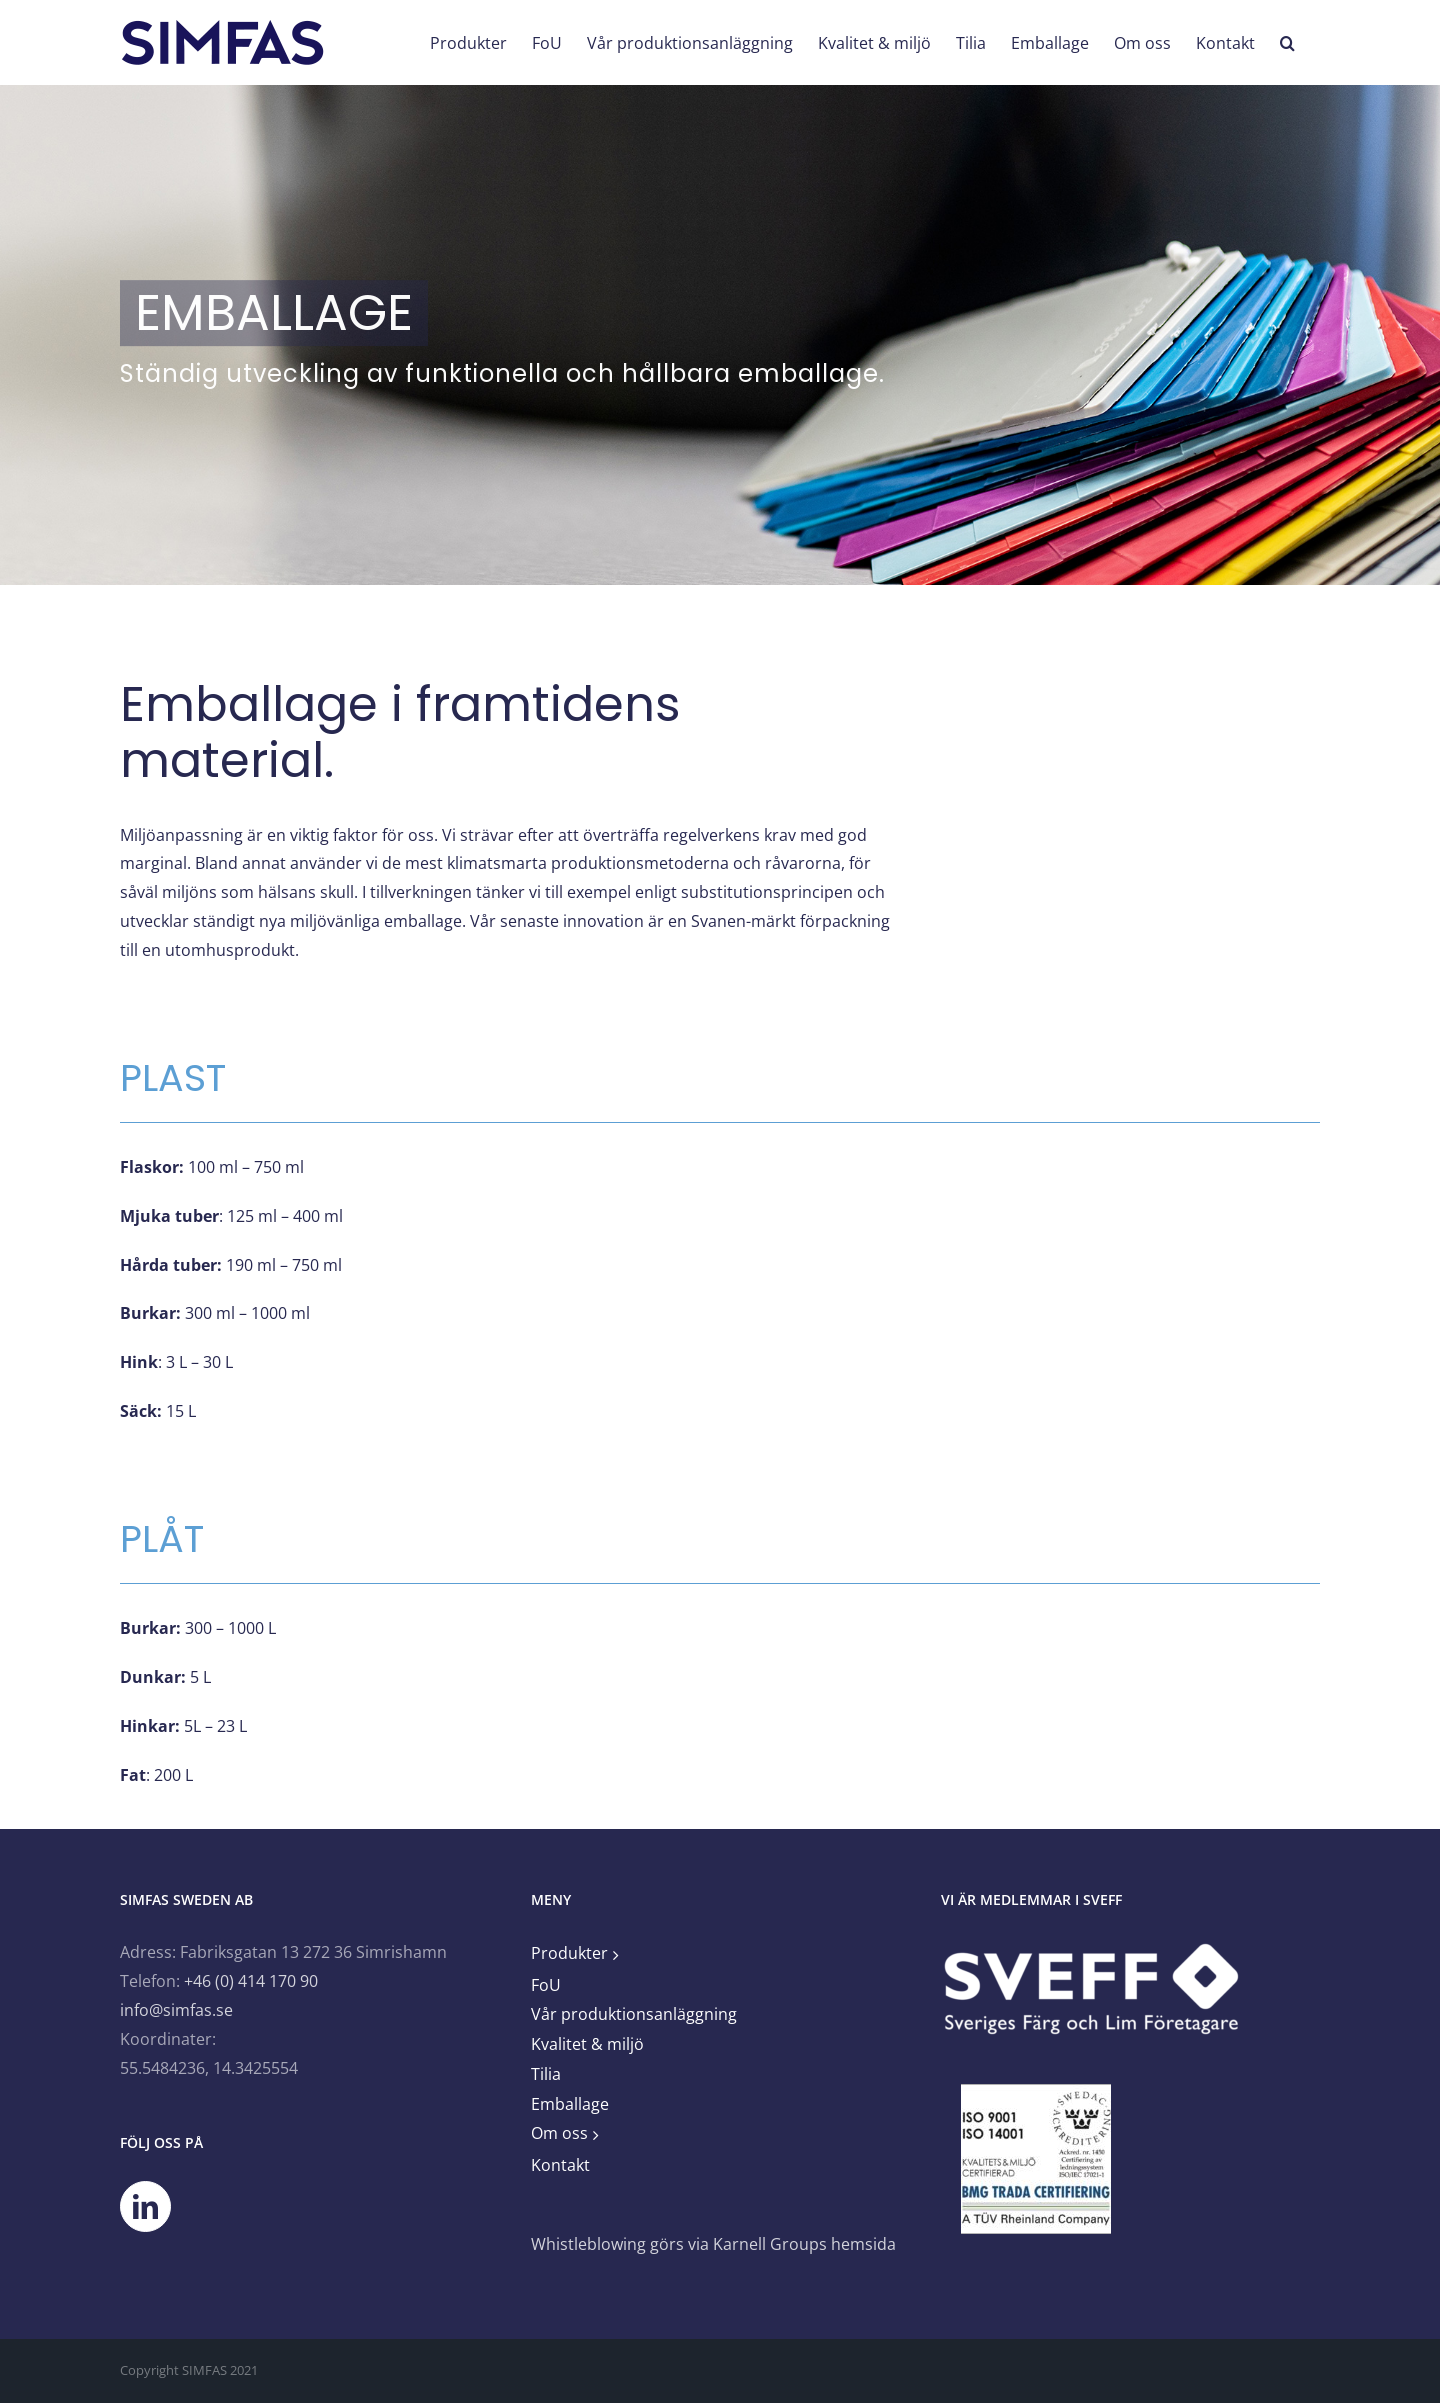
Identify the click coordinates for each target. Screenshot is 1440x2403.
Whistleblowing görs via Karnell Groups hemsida (713, 2244)
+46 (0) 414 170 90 (251, 1981)
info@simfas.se (176, 2010)
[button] (1287, 42)
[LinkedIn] (145, 2206)
